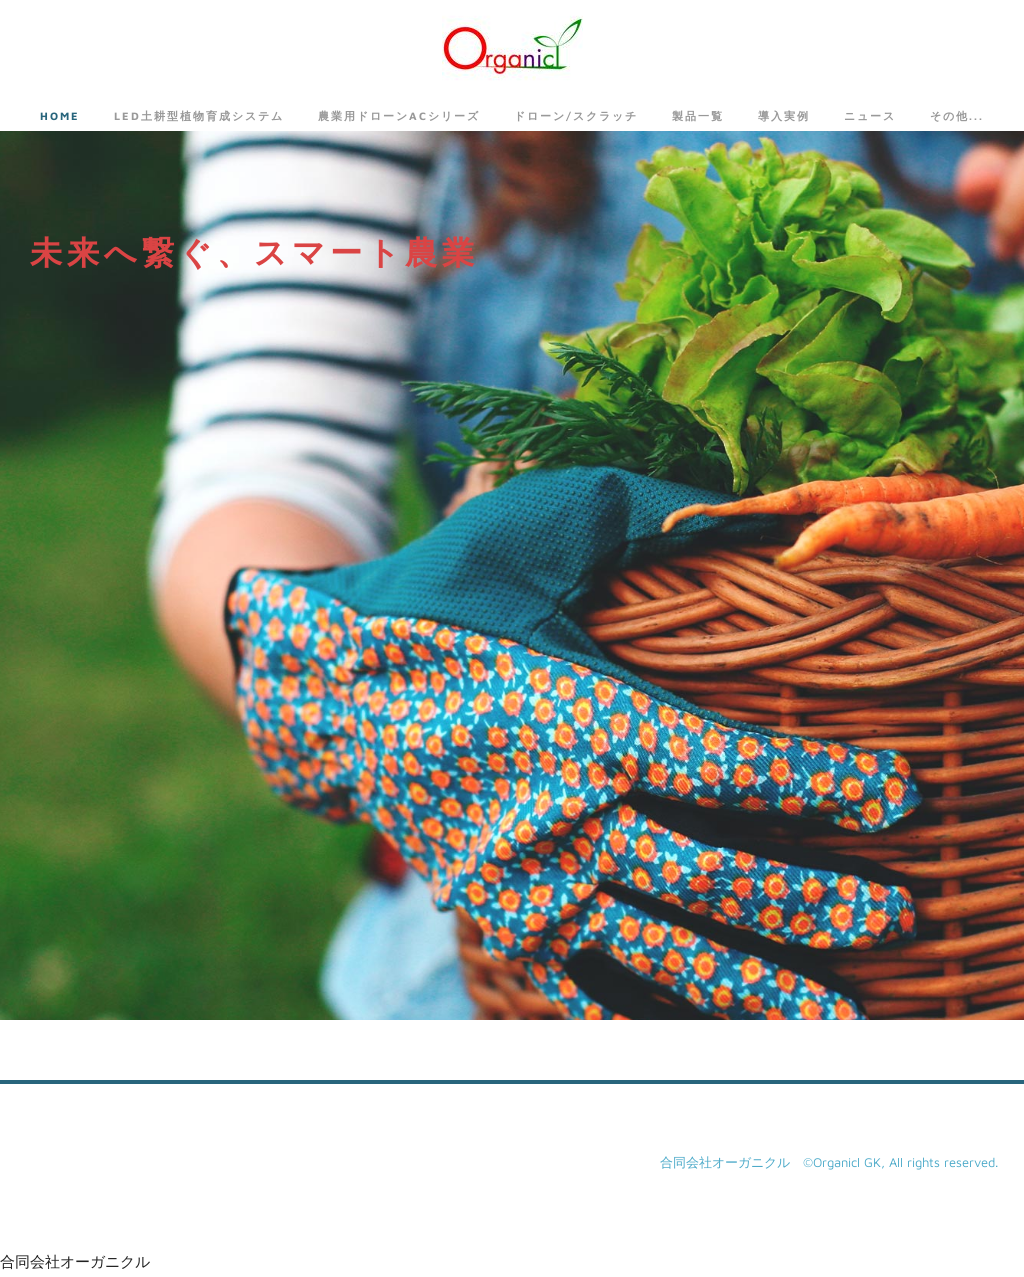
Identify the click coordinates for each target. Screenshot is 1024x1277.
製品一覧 (698, 115)
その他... (957, 115)
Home (60, 115)
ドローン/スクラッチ (576, 115)
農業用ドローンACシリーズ (399, 115)
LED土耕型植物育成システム (199, 115)
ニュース (870, 115)
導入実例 (784, 115)
